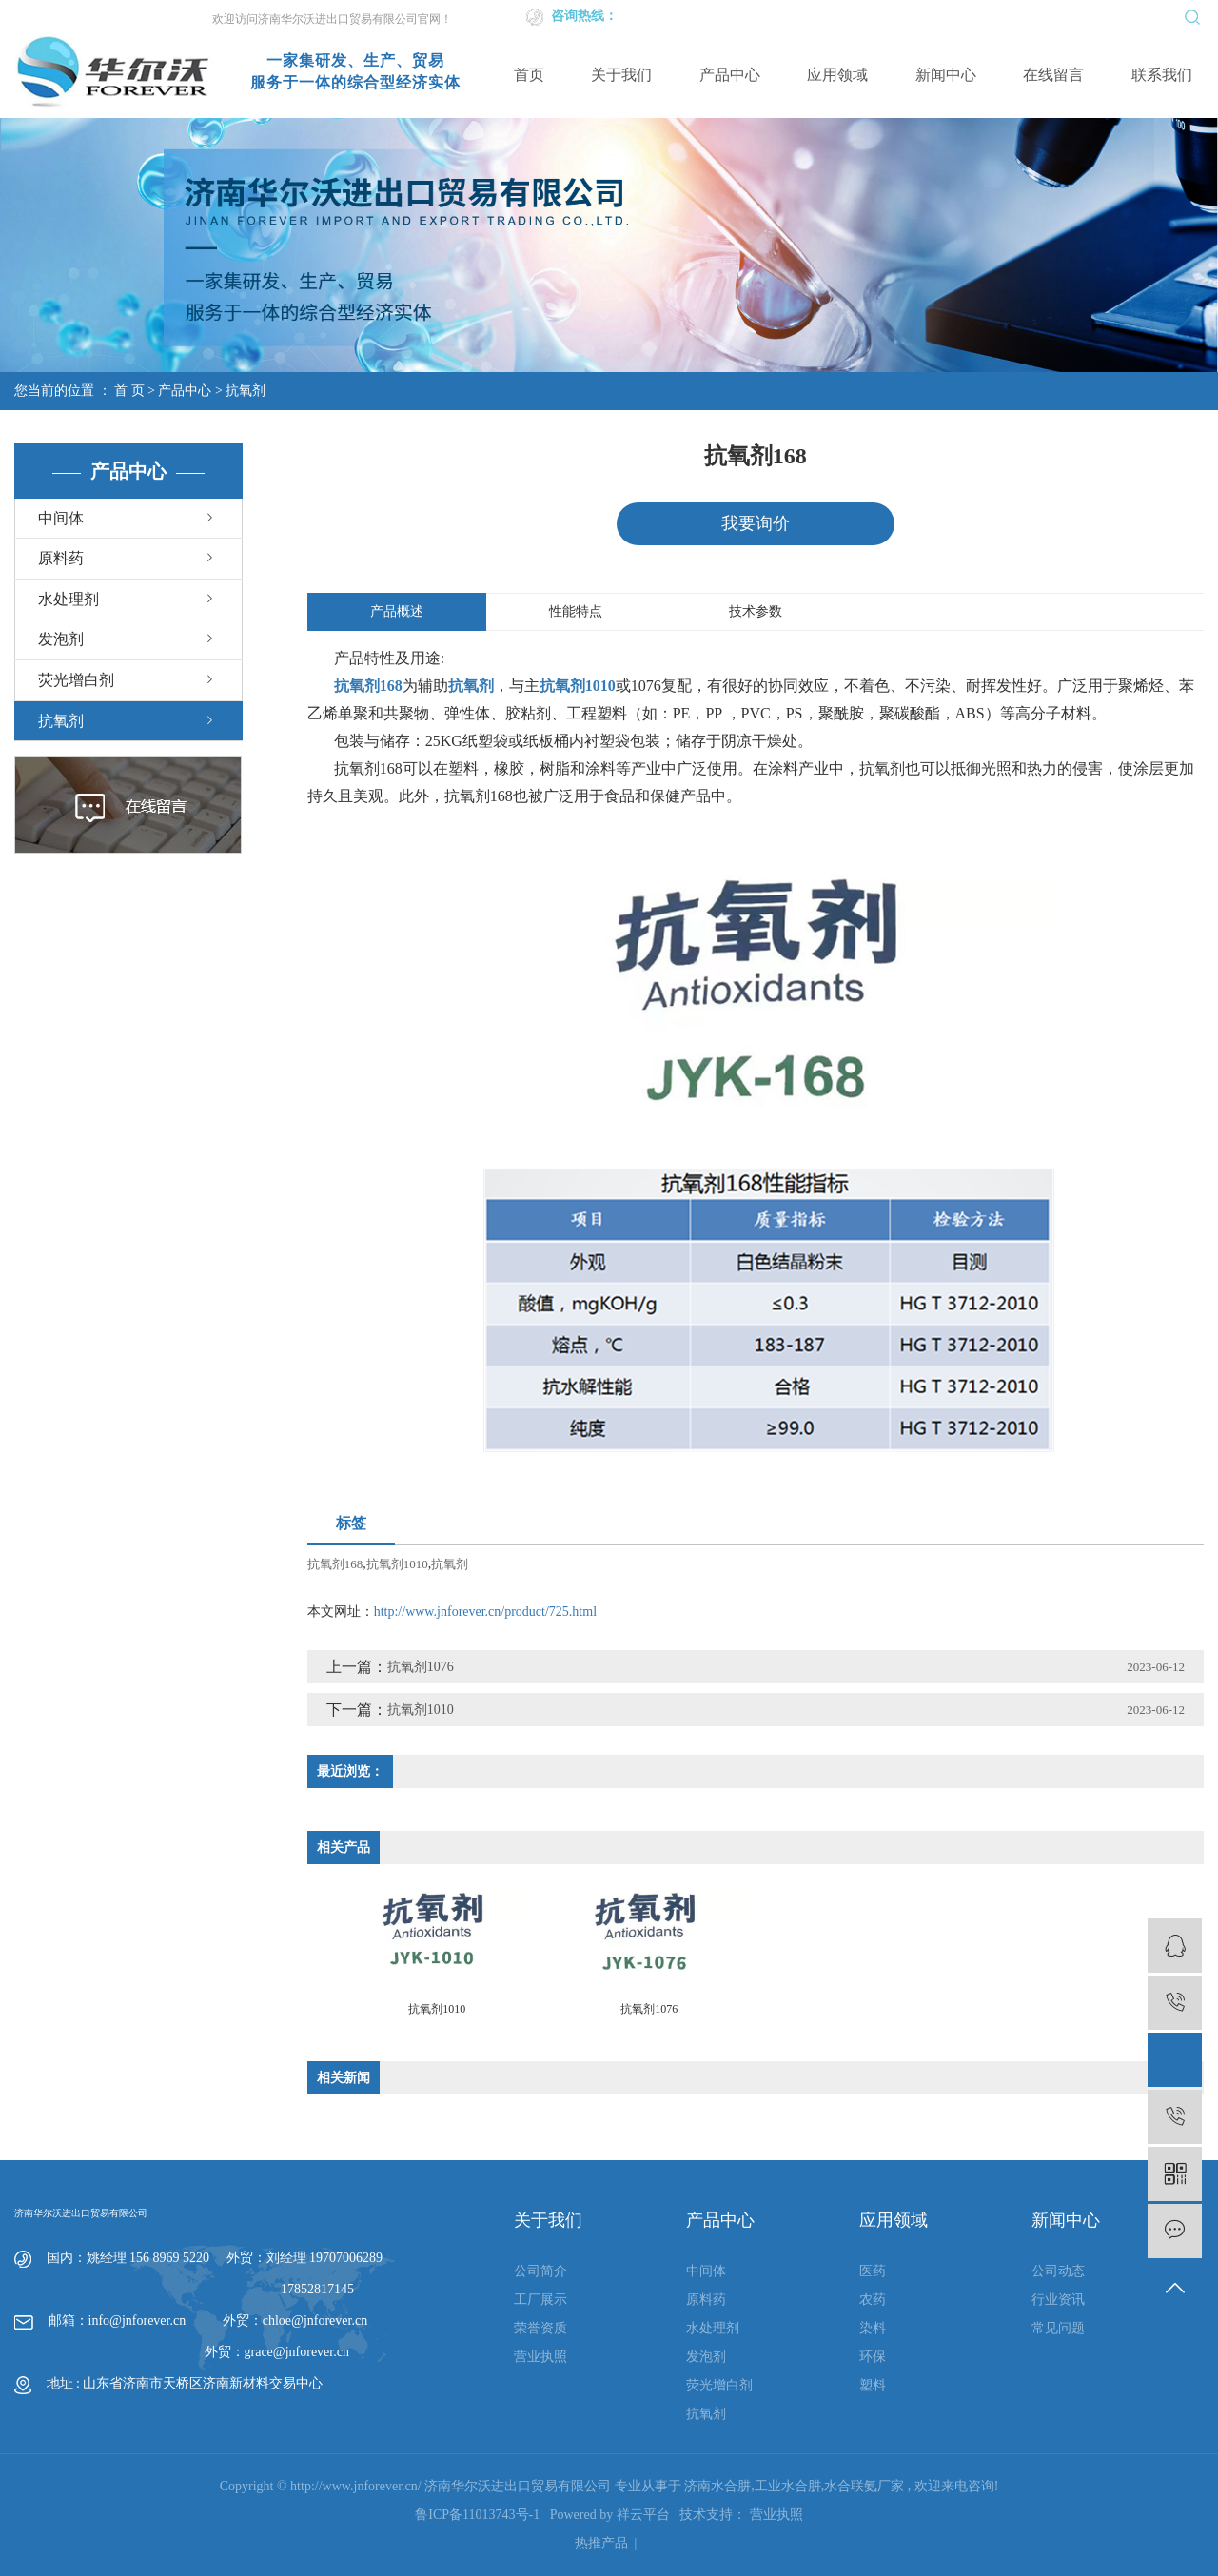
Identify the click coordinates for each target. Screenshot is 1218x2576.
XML (1118, 16)
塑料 (872, 2386)
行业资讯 (1058, 2300)
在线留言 (1053, 75)
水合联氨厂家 (864, 2486)
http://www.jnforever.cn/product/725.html (485, 1611)
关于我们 (621, 75)
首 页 (129, 390)
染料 (872, 2329)
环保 (872, 2357)
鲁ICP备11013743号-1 (477, 2514)
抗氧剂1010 (397, 1564)
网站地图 (1038, 16)
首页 (529, 75)
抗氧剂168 (335, 1564)
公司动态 (1058, 2272)
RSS (1083, 16)
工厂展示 (540, 2300)
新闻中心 (945, 75)
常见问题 (1058, 2329)
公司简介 (540, 2272)
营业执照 (540, 2357)
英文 (929, 16)
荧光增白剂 (76, 680)
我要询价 (755, 523)
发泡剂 (61, 639)
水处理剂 (68, 599)
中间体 (61, 518)
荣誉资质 (540, 2329)
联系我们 (1161, 75)
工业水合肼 (788, 2486)
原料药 (61, 558)
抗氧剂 (245, 390)
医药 (872, 2272)
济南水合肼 (717, 2486)
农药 (872, 2300)
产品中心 (729, 75)
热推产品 (601, 2543)
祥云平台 (643, 2514)
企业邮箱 (977, 16)
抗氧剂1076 (420, 1667)
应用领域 (837, 75)
